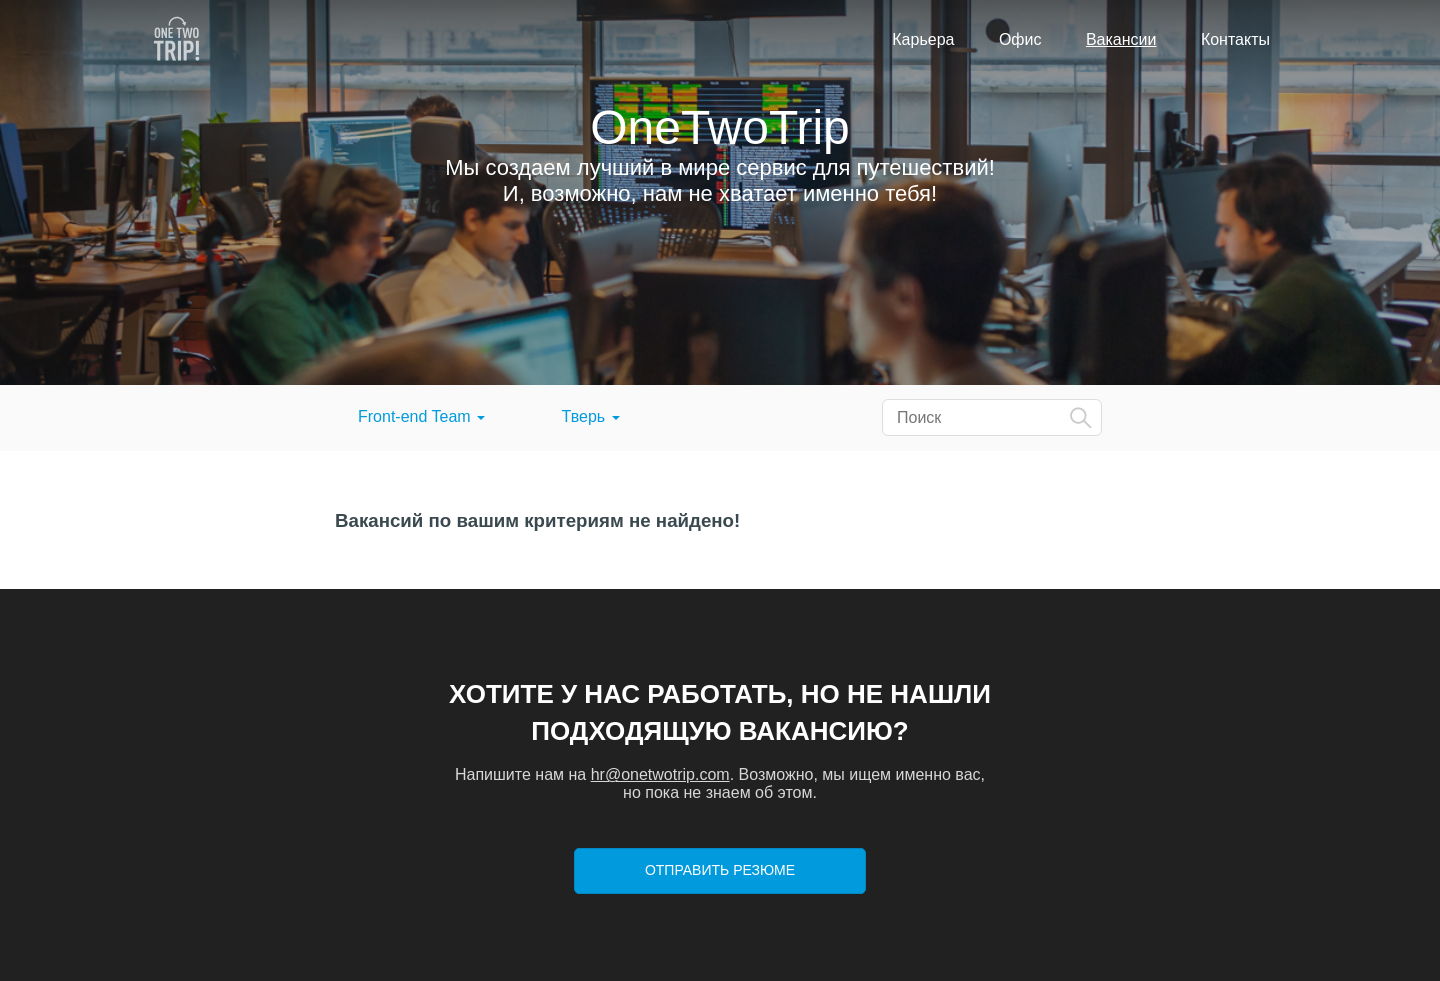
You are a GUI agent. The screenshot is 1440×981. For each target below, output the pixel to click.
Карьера (923, 39)
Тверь (591, 416)
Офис (1020, 39)
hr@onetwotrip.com (660, 774)
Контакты (1235, 39)
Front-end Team (421, 416)
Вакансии (1121, 39)
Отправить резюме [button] (720, 870)
